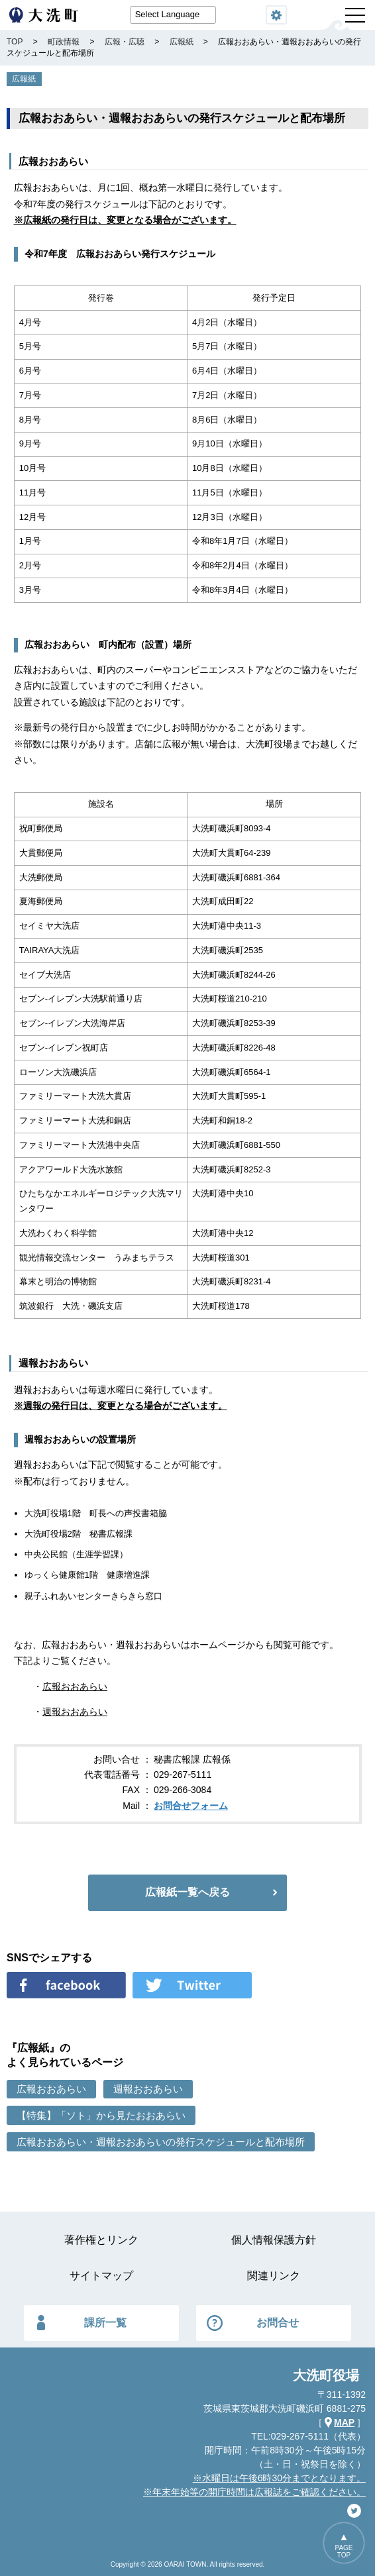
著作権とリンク (101, 2239)
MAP (344, 2422)
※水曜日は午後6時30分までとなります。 (279, 2478)
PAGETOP (344, 2551)
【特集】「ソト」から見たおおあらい (101, 2115)
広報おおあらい (74, 1686)
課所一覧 (105, 2322)
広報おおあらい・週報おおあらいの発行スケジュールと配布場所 (161, 2141)
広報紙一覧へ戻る (187, 1892)
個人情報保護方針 (273, 2239)
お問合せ (277, 2322)
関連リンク (273, 2275)
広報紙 (24, 78)
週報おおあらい (74, 1711)
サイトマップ (101, 2275)
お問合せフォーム (191, 1805)
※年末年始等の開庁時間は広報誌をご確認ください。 (254, 2492)
